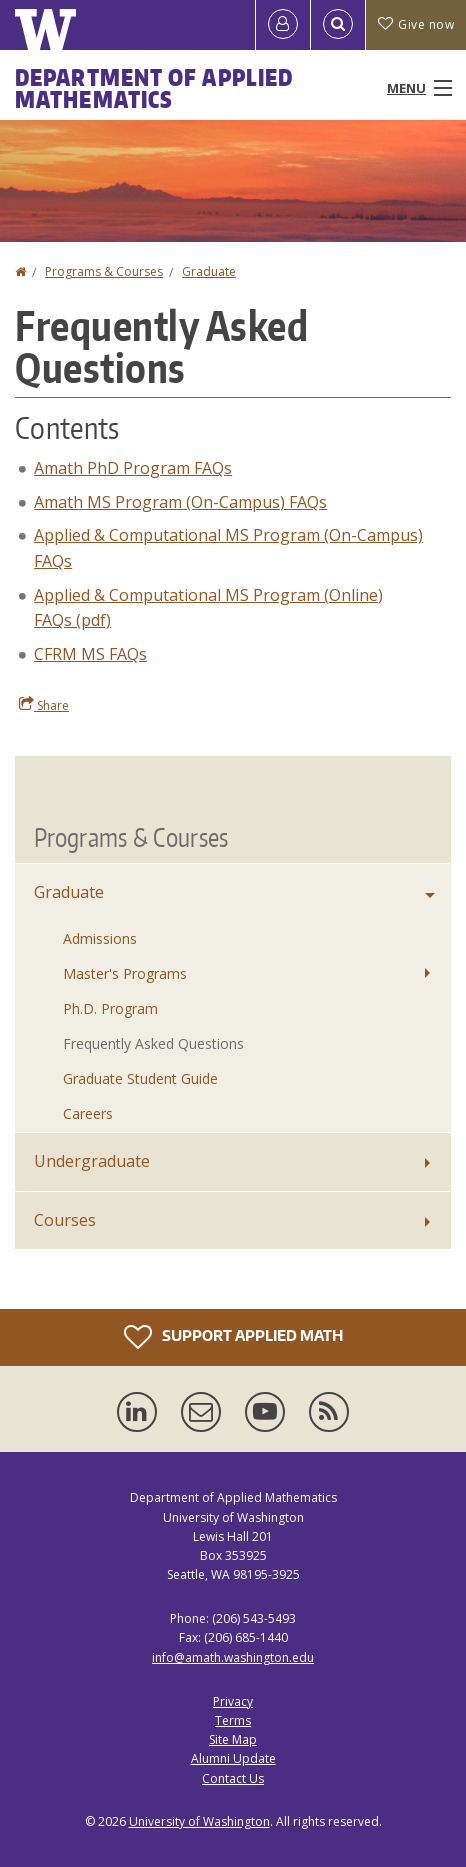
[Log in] (283, 25)
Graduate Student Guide (140, 1078)
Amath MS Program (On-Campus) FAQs (180, 502)
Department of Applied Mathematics (154, 88)
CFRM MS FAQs (90, 654)
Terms (233, 1720)
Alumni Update (233, 1758)
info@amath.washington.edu (233, 1657)
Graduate (209, 271)
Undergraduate (92, 1161)
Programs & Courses (104, 271)
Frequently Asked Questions (153, 1043)
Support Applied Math (233, 1337)
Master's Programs (125, 973)
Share (44, 705)
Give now (416, 24)
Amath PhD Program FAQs (133, 468)
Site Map (233, 1739)
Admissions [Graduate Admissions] (100, 938)
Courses (65, 1220)
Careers (88, 1113)
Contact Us (233, 1778)
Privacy (233, 1701)
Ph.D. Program (110, 1008)
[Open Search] (338, 25)
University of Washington (199, 1821)
